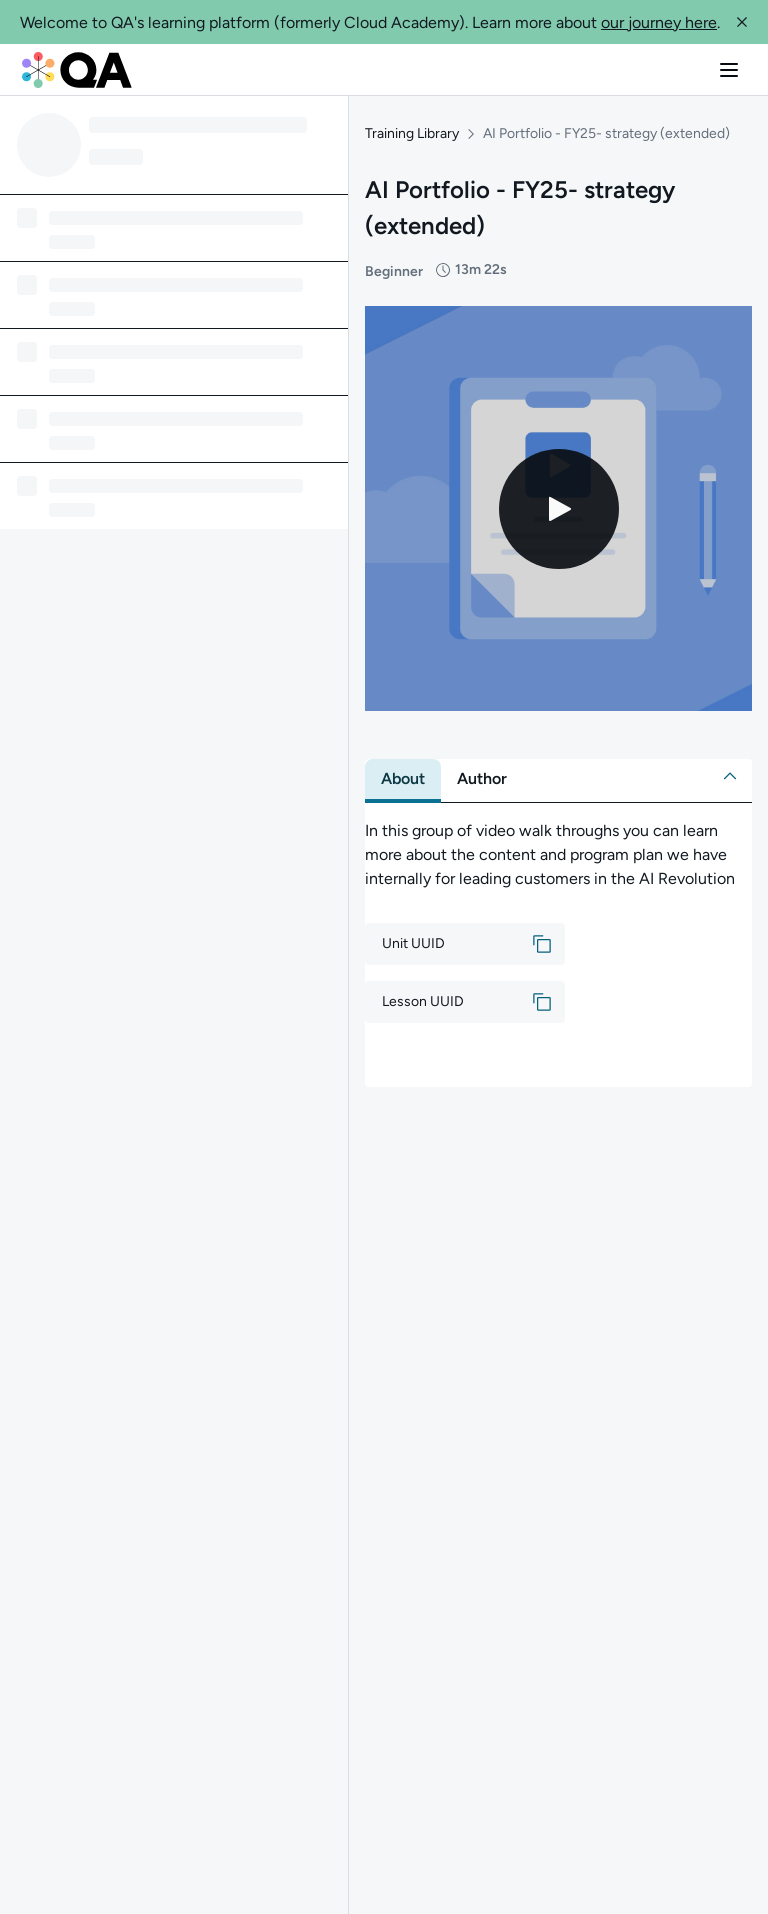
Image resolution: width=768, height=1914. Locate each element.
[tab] (403, 775)
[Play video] (559, 504)
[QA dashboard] (77, 70)
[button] (742, 22)
